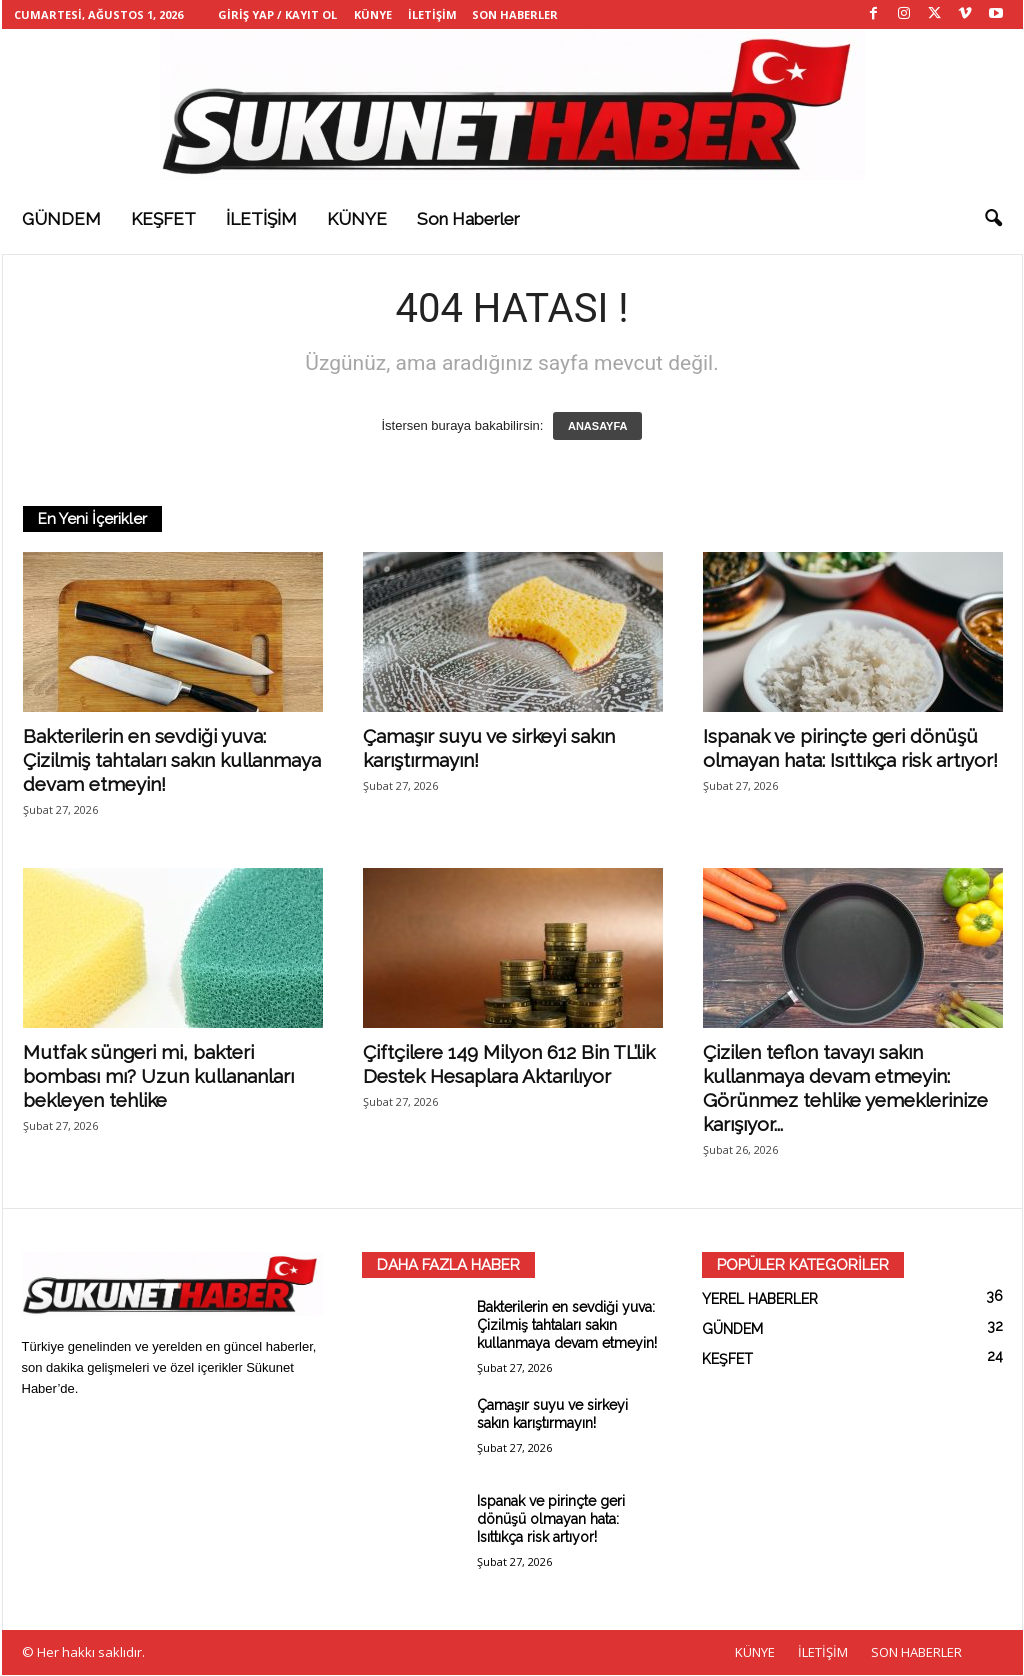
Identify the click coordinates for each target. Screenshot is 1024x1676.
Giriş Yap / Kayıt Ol (277, 14)
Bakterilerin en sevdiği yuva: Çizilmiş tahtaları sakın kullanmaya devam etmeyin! (172, 761)
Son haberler (468, 219)
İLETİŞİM (432, 14)
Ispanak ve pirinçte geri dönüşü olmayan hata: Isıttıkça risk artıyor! (551, 1520)
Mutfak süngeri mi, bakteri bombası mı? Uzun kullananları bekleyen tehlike (158, 1077)
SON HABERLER (515, 14)
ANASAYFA (598, 427)
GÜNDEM (61, 219)
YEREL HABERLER (760, 1300)
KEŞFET (163, 219)
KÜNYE (373, 14)
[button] (993, 219)
